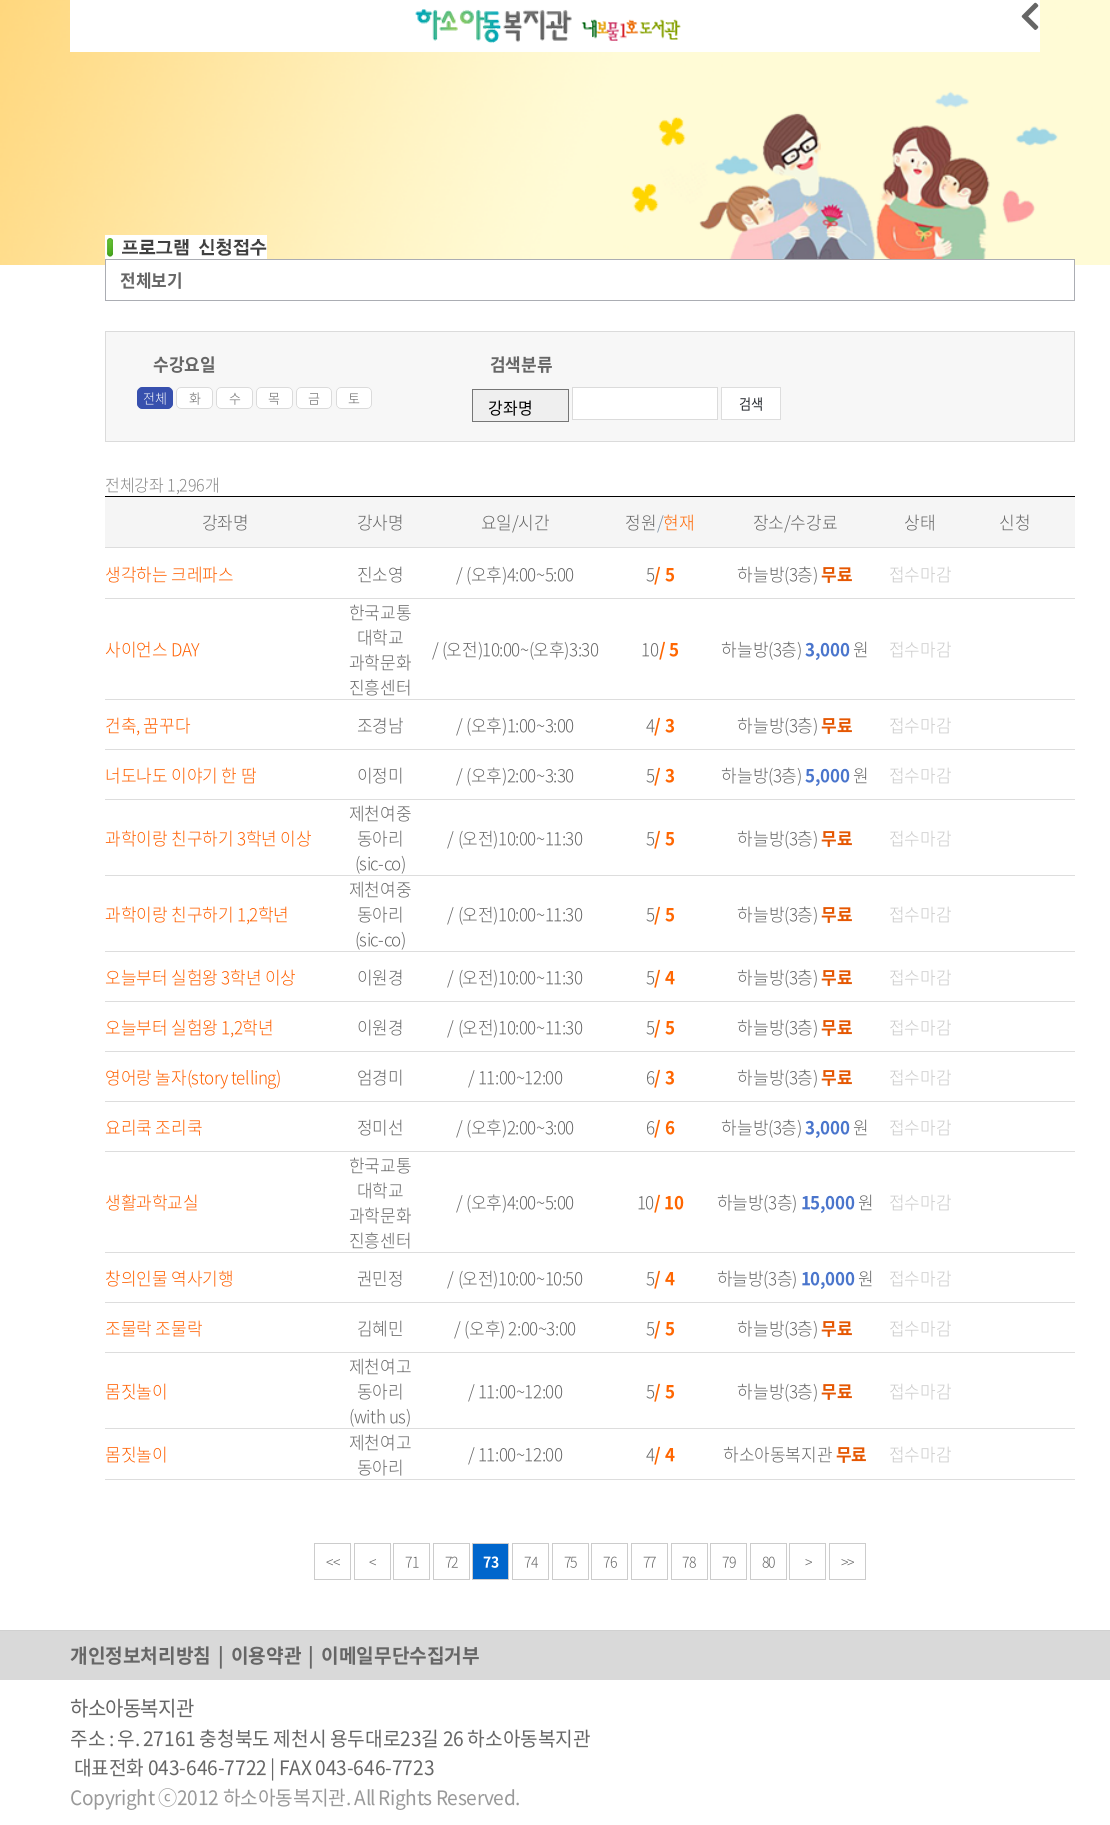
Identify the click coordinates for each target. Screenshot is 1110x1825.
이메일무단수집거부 (400, 1655)
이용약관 (266, 1655)
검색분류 (521, 363)
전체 (154, 397)
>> (847, 1561)
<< (332, 1561)
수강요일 (184, 363)
